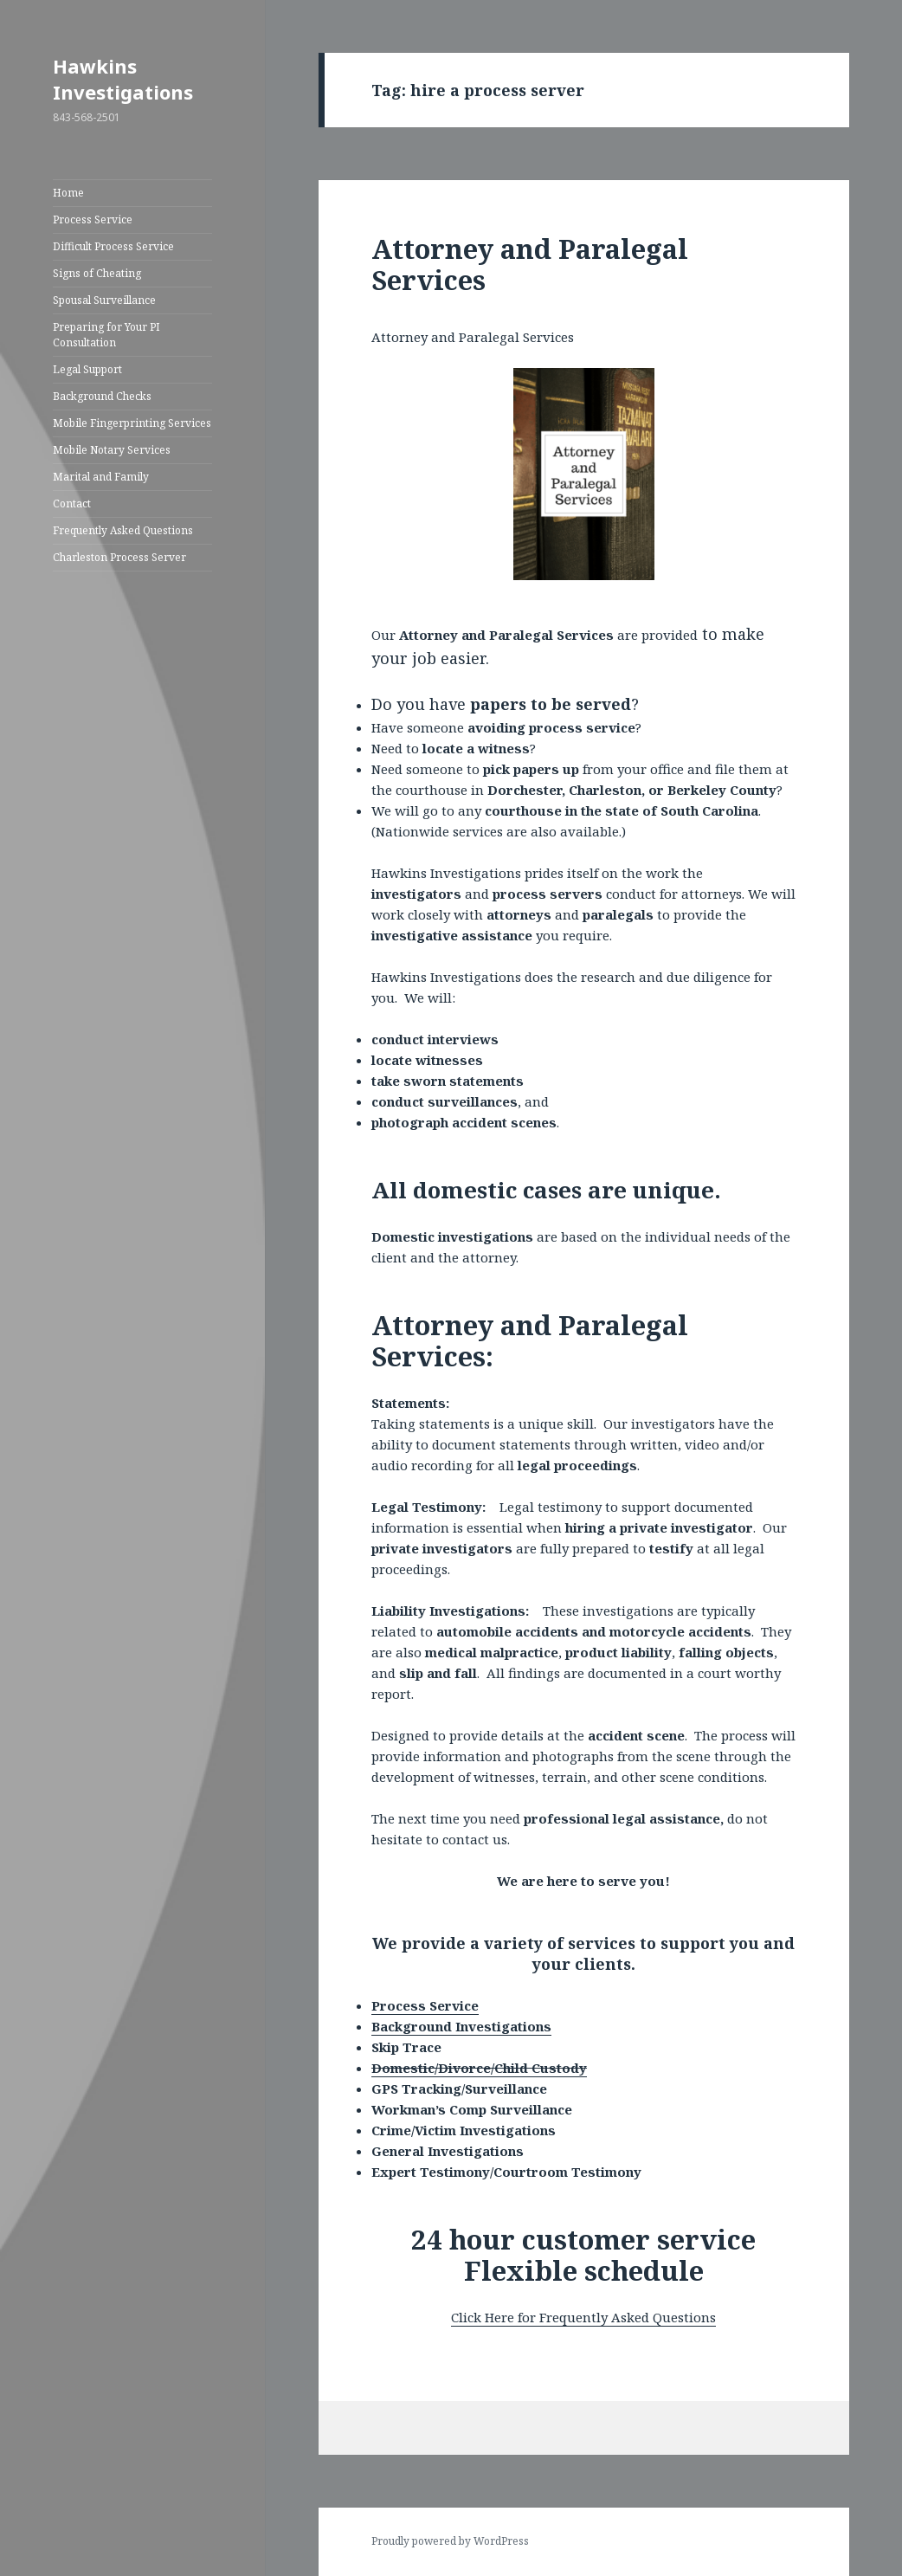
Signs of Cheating (97, 273)
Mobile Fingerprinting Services (132, 423)
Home (68, 192)
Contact (72, 503)
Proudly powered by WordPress (450, 2541)
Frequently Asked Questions (123, 530)
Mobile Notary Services (112, 449)
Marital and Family (101, 476)
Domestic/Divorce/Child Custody (479, 2067)
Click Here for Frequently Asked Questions (583, 2317)
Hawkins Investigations (123, 79)
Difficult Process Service (113, 246)
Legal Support (87, 369)
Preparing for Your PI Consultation (106, 335)
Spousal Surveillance (104, 300)
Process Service (92, 219)
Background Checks (102, 396)
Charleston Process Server (119, 557)
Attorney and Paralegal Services (529, 264)
